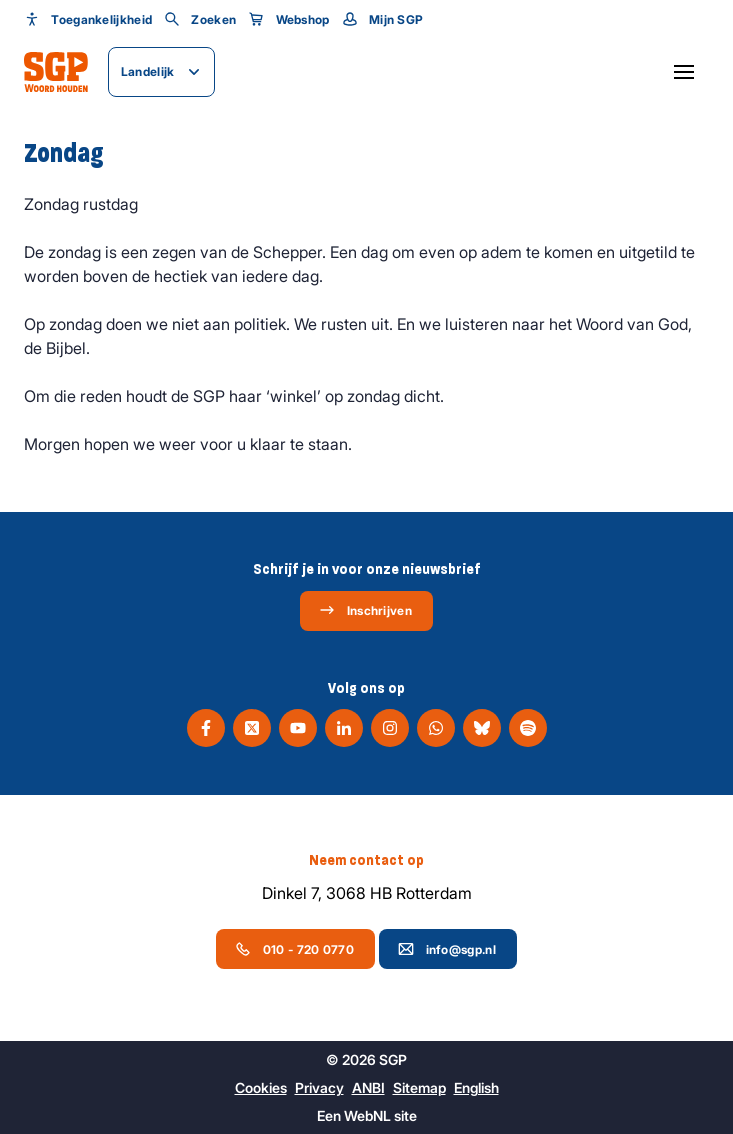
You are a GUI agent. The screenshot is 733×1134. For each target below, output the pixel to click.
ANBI (368, 1087)
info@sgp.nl (447, 949)
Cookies (261, 1087)
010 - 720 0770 (294, 949)
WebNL (367, 1115)
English (476, 1087)
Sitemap (419, 1087)
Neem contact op (366, 860)
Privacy (319, 1087)
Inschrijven (365, 610)
